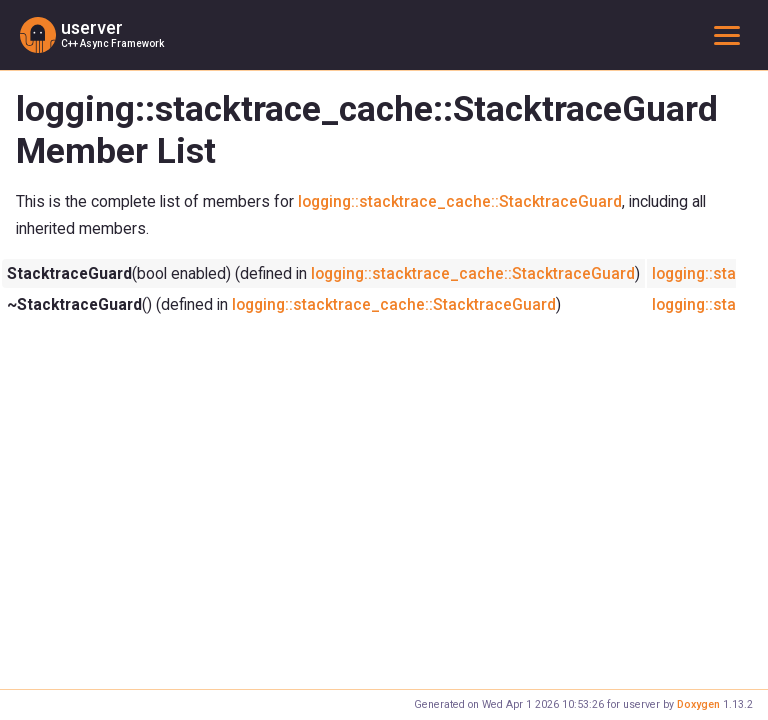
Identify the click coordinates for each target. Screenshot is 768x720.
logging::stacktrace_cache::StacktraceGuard (460, 201)
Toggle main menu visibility (731, 34)
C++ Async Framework (112, 43)
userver (92, 28)
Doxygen (698, 704)
